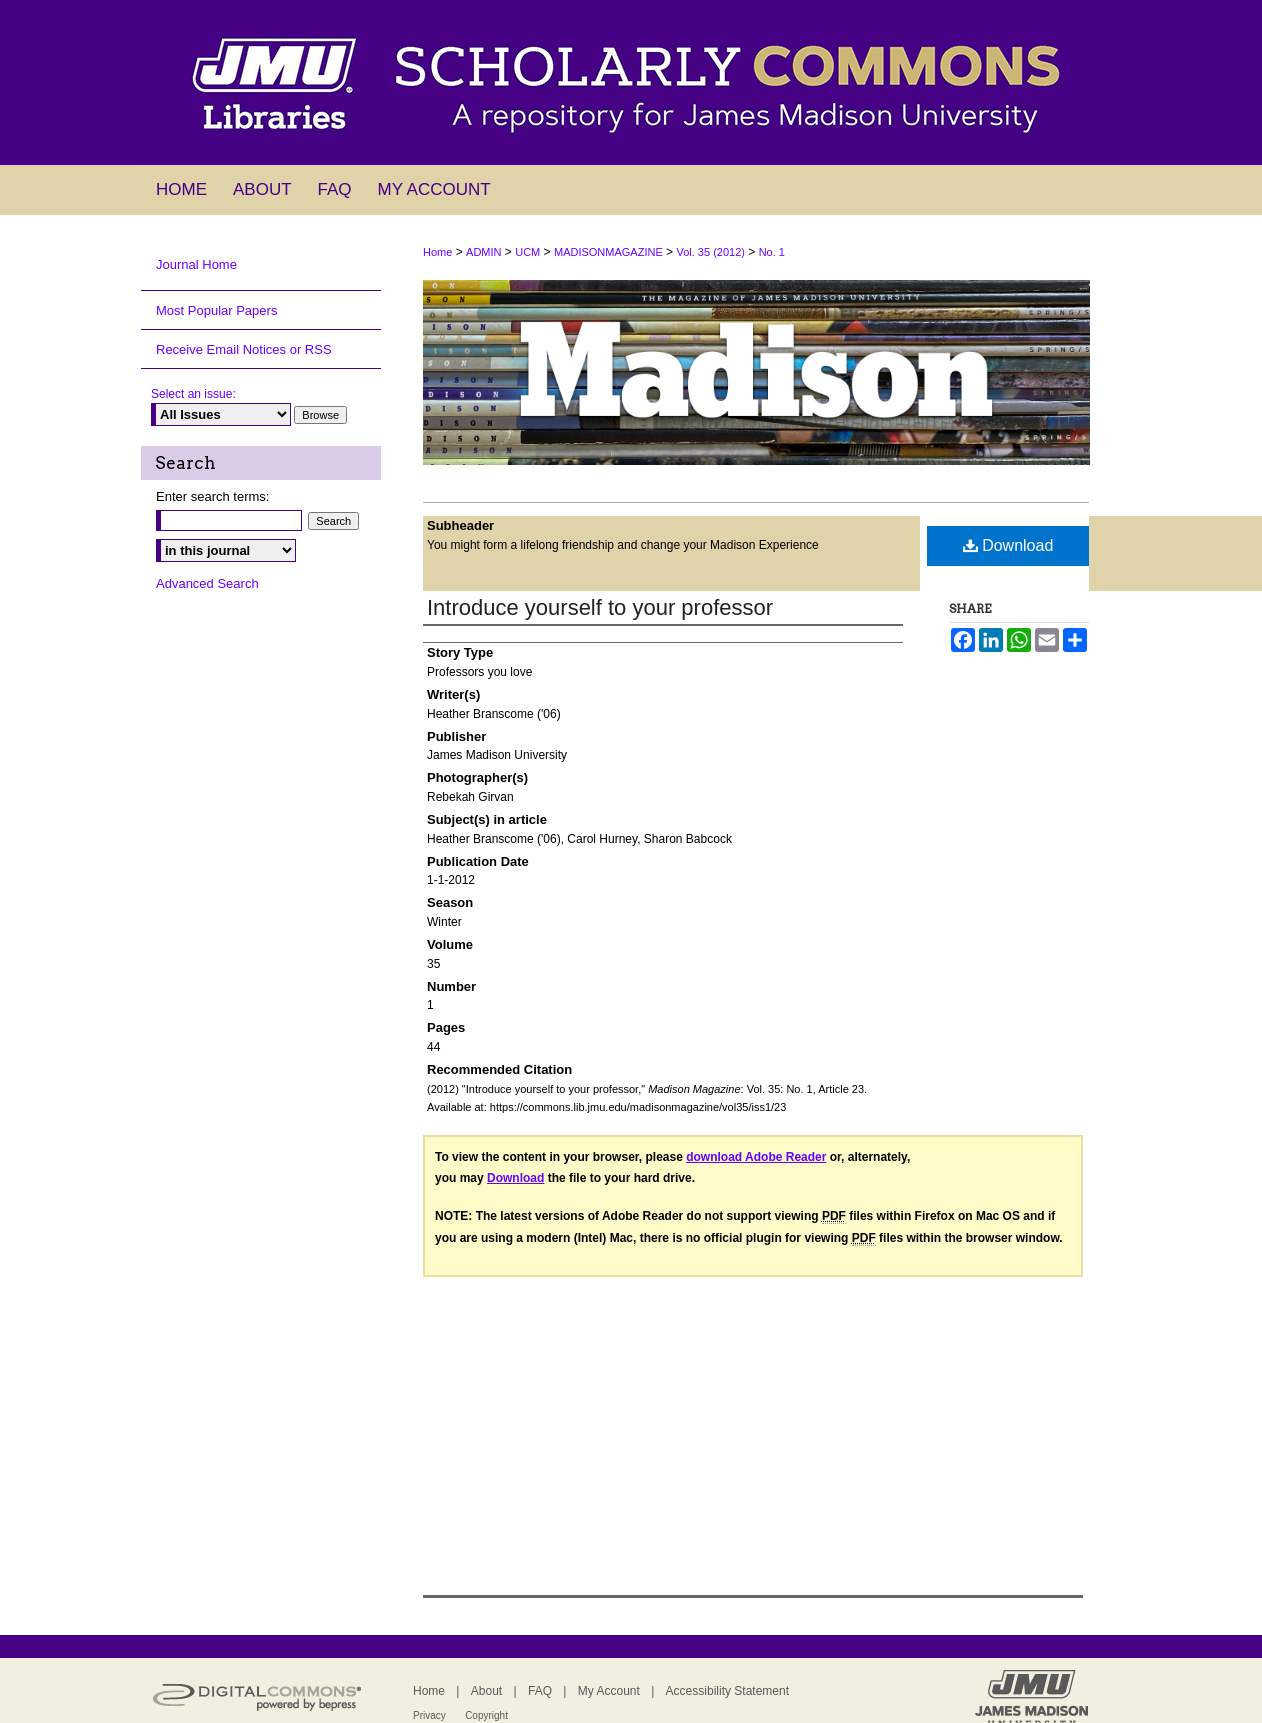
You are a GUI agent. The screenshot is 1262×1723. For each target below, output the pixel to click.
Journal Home (196, 264)
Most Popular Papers (216, 310)
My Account (609, 1691)
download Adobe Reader (756, 1157)
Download (1008, 545)
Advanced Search (207, 583)
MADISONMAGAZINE (608, 252)
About (486, 1691)
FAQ (540, 1691)
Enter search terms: (212, 496)
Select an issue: (193, 394)
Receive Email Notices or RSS (244, 349)
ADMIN (483, 252)
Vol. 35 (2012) (710, 252)
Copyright (486, 1715)
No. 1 (772, 252)
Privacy (429, 1715)
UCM (527, 252)
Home (437, 252)
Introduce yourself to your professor (600, 607)
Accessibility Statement (727, 1691)
